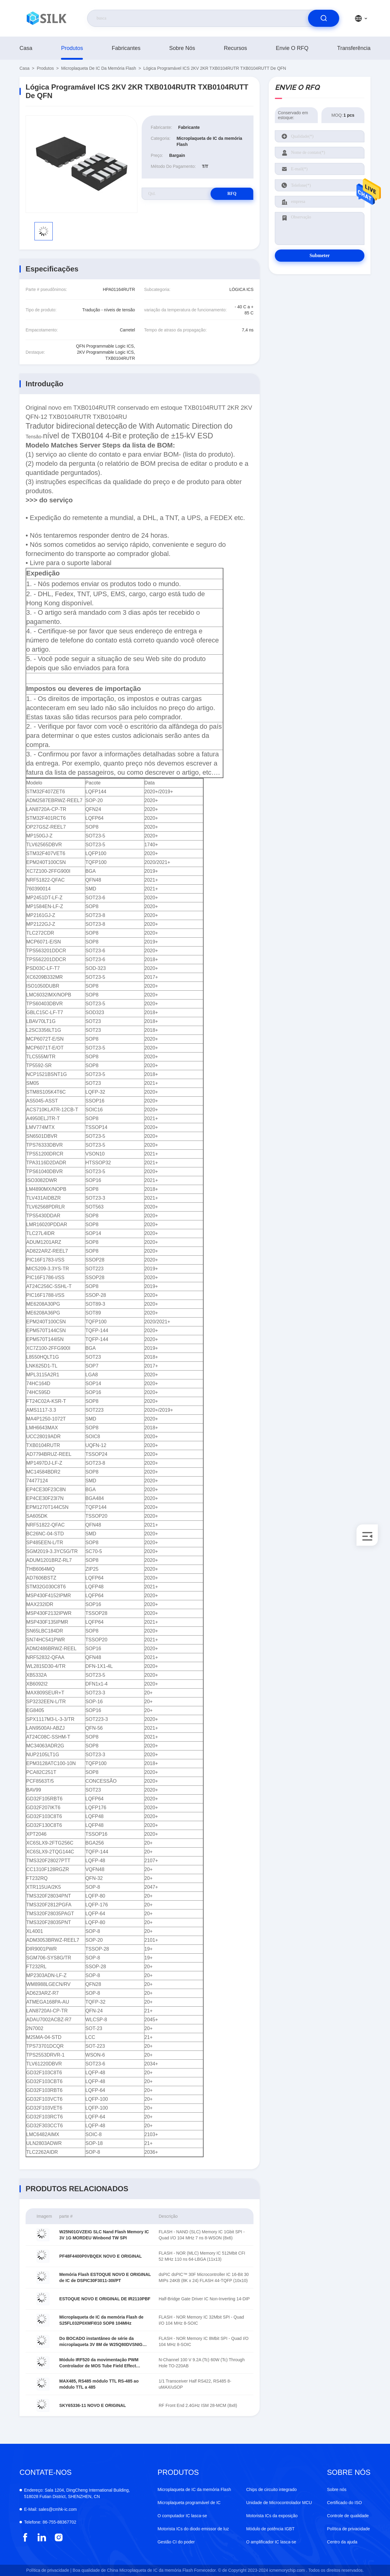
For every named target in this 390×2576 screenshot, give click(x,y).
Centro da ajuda (342, 2541)
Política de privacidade (348, 2528)
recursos (235, 48)
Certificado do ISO (344, 2502)
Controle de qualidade (348, 2515)
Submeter (320, 255)
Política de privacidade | (48, 2570)
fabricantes (126, 48)
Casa (26, 48)
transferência (353, 48)
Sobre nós (182, 48)
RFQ (231, 193)
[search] (323, 18)
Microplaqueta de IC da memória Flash (98, 68)
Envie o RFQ (292, 48)
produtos (72, 48)
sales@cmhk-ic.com (50, 2509)
